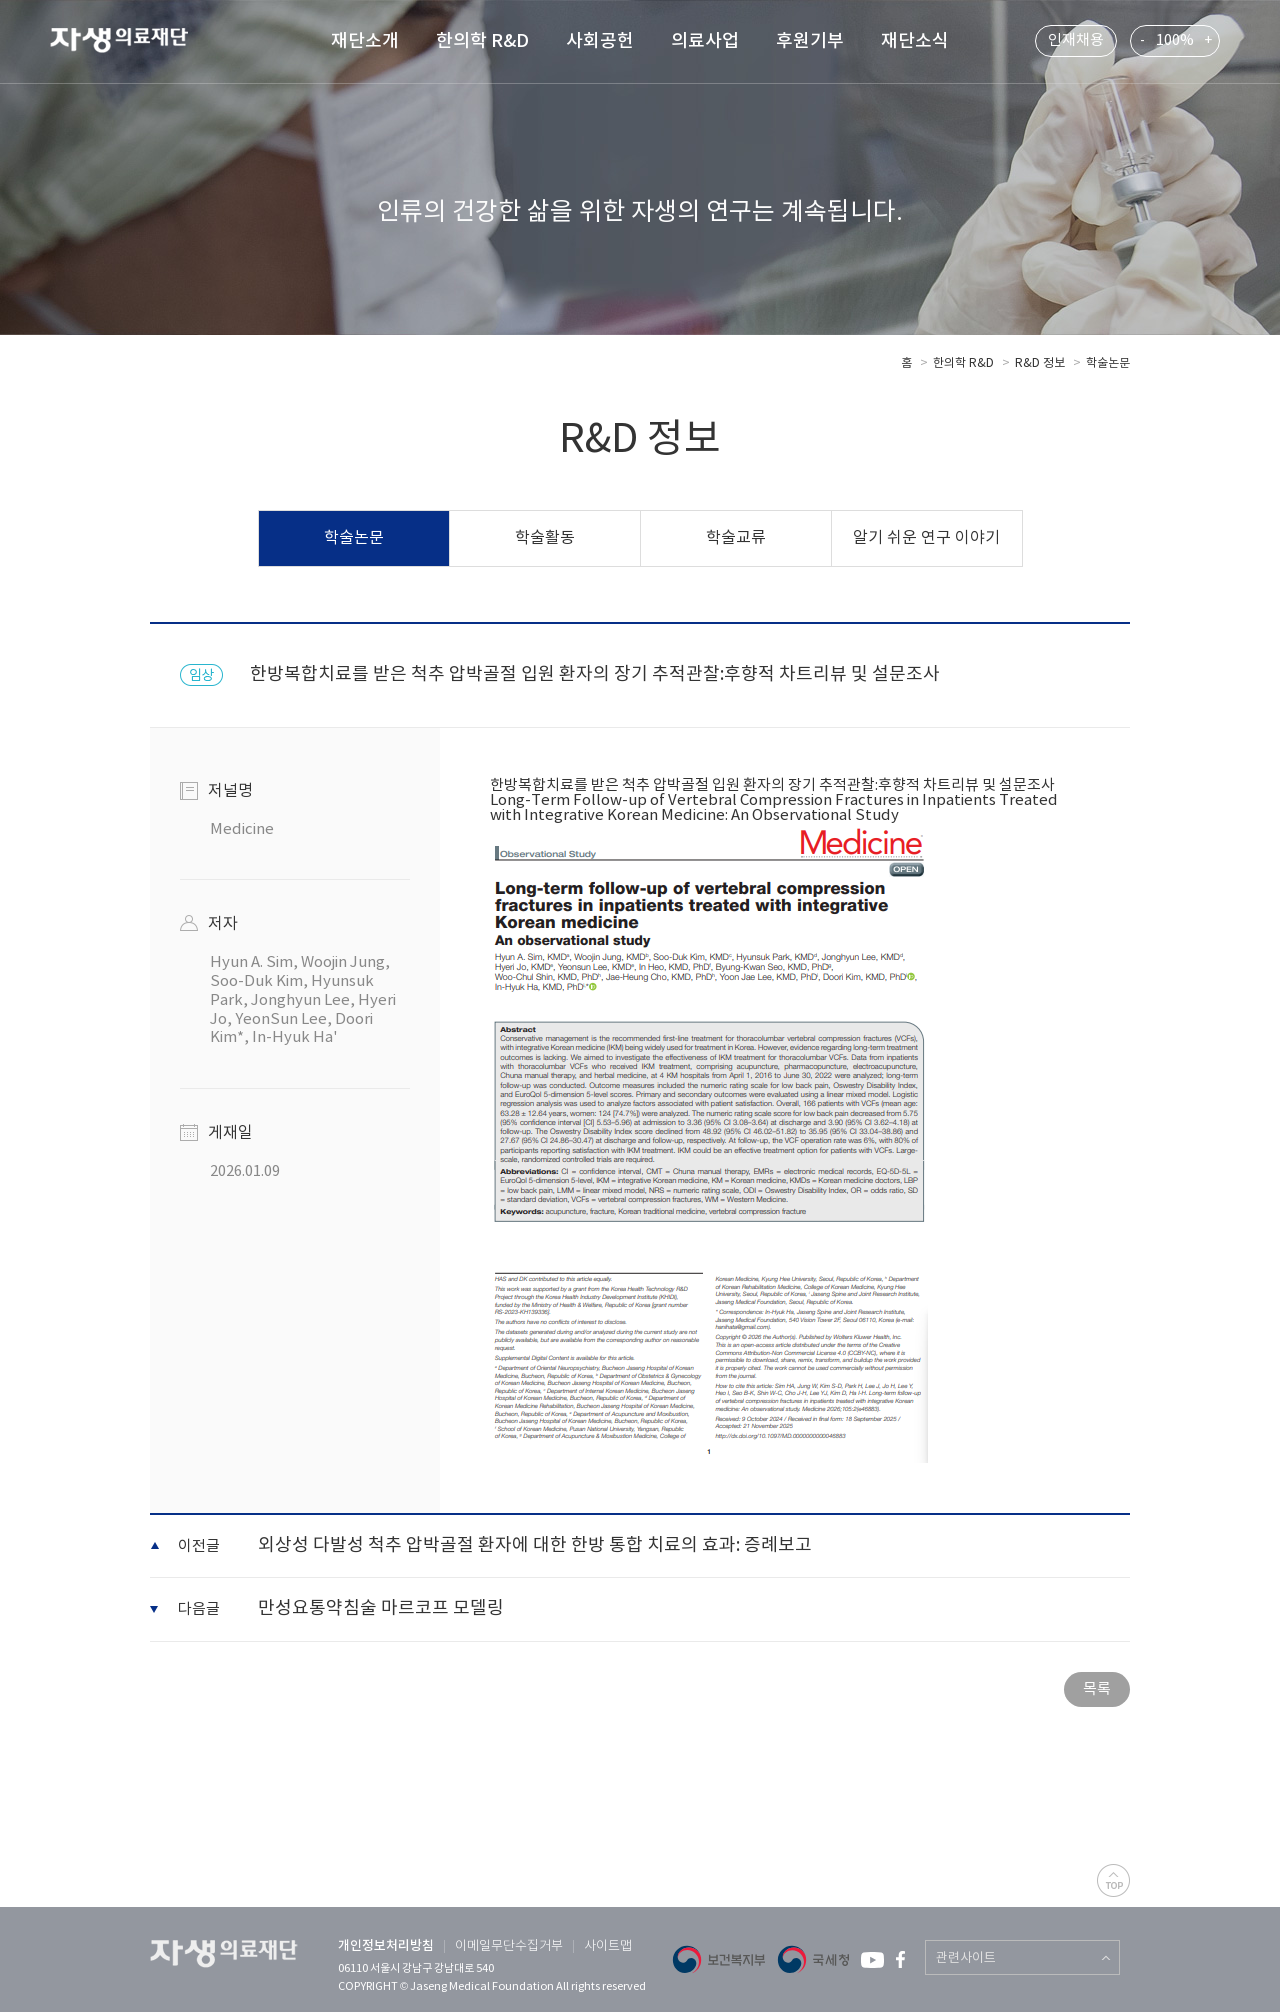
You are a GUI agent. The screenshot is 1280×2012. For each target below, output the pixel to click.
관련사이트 (966, 1958)
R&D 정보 (1040, 363)
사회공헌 (600, 41)
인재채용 (1076, 40)
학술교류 (736, 538)
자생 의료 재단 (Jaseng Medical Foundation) (131, 43)
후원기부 (810, 41)
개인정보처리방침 (386, 1946)
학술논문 (1108, 363)
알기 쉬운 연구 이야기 (926, 538)
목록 (1097, 1689)
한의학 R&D (482, 41)
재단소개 (365, 41)
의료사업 (705, 41)
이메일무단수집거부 (509, 1946)
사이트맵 (608, 1946)
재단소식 (915, 41)
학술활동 (545, 538)
